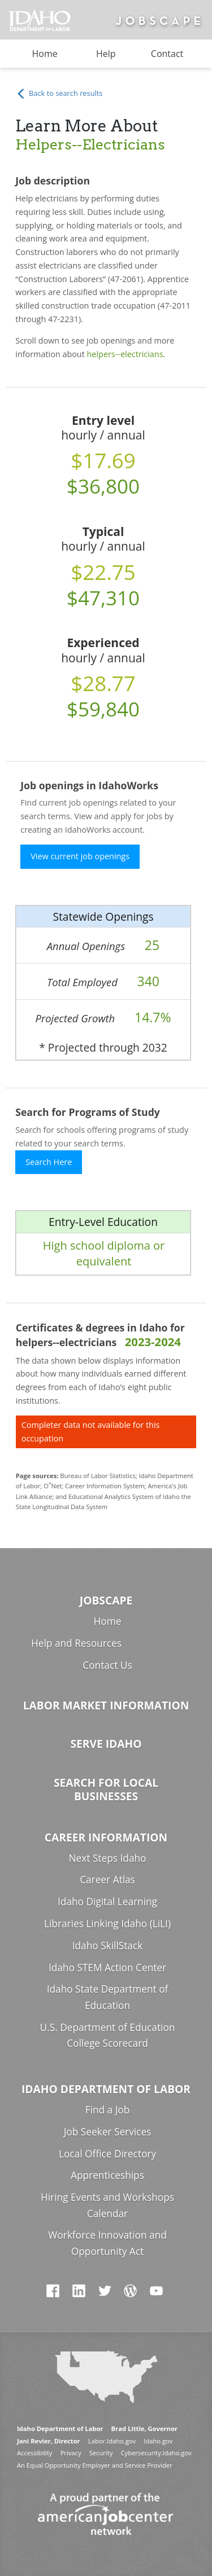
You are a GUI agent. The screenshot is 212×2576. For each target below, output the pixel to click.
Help (106, 53)
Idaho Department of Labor (106, 2088)
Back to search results (59, 94)
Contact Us (107, 1665)
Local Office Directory (107, 2153)
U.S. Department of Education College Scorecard (107, 2035)
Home (45, 53)
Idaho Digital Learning (107, 1901)
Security (101, 2452)
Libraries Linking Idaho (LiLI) (107, 1923)
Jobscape (106, 1600)
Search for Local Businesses (106, 1789)
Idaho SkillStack (107, 1945)
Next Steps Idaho (107, 1858)
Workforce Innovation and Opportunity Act (107, 2243)
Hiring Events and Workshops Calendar (107, 2205)
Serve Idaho (106, 1743)
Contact (167, 53)
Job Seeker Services (108, 2131)
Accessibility (34, 2452)
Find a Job (107, 2109)
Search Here (48, 1162)
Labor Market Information (106, 1705)
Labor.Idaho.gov (112, 2441)
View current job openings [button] (80, 856)
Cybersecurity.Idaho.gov (156, 2452)
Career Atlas (107, 1879)
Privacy (70, 2452)
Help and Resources (76, 1643)
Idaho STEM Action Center (107, 1967)
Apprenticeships (107, 2175)
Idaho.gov (158, 2441)
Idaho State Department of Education (107, 1997)
